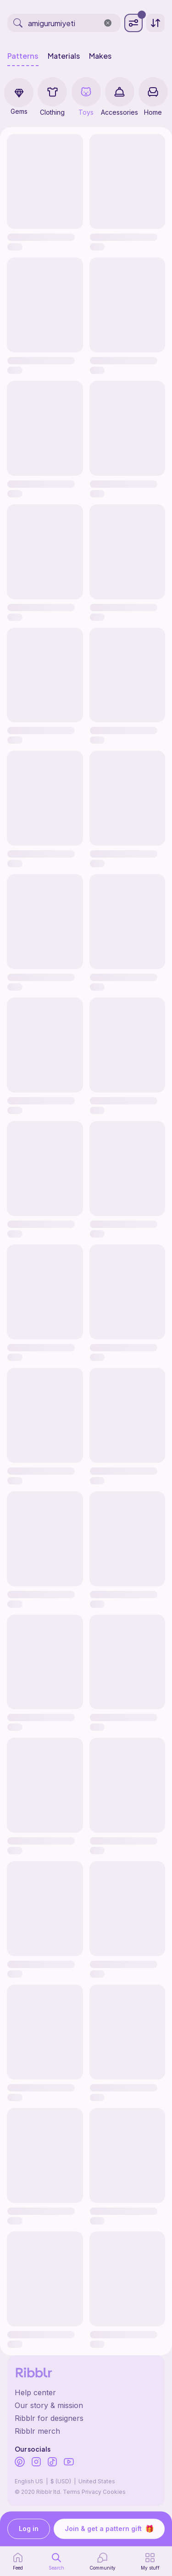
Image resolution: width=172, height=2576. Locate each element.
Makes (100, 56)
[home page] (17, 2561)
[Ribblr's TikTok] (52, 2462)
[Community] (102, 2561)
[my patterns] (150, 2561)
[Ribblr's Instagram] (36, 2462)
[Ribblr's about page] (86, 2405)
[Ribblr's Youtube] (69, 2462)
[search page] (56, 2561)
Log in (29, 2529)
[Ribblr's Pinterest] (20, 2463)
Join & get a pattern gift (109, 2529)
